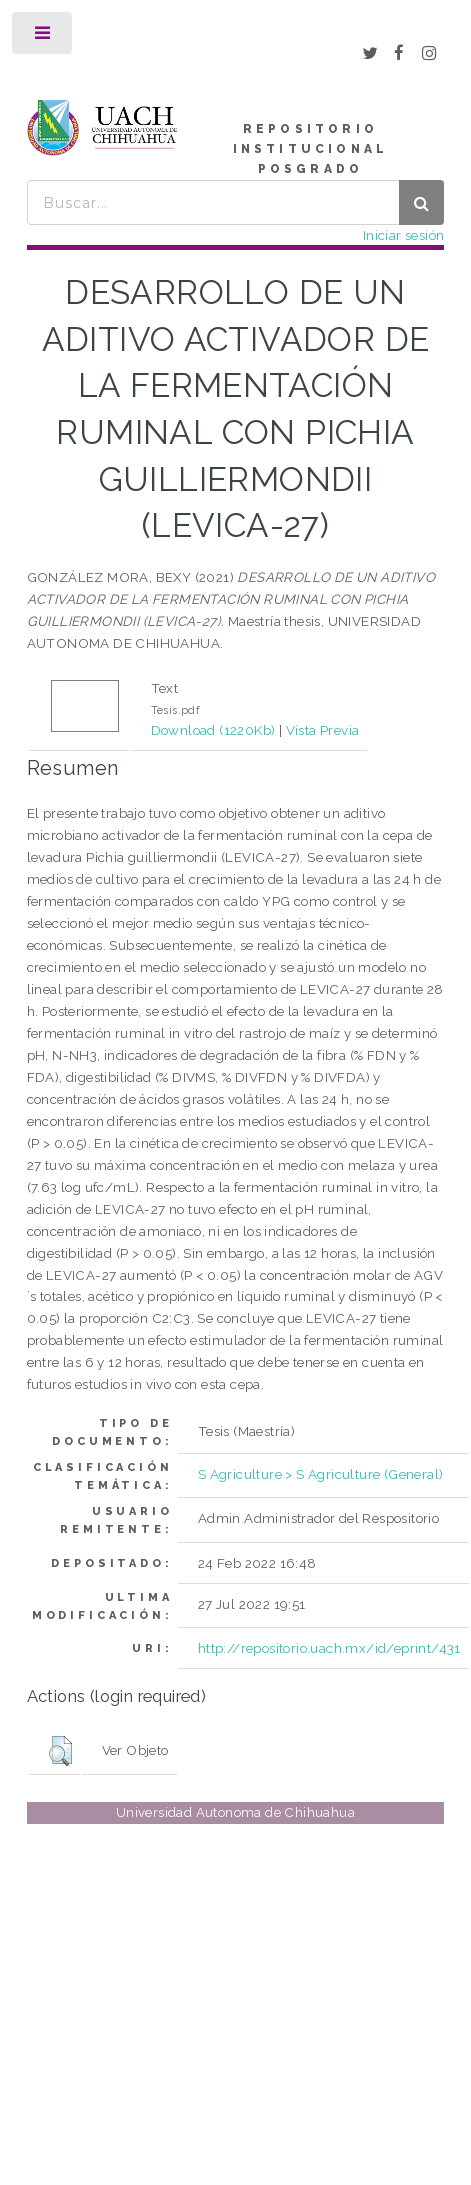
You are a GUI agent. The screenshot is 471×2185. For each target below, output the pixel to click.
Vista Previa (323, 730)
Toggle (43, 37)
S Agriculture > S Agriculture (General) (321, 1474)
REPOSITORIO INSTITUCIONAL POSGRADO (311, 149)
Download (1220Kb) (213, 730)
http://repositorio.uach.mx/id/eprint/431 (329, 1648)
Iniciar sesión (404, 235)
